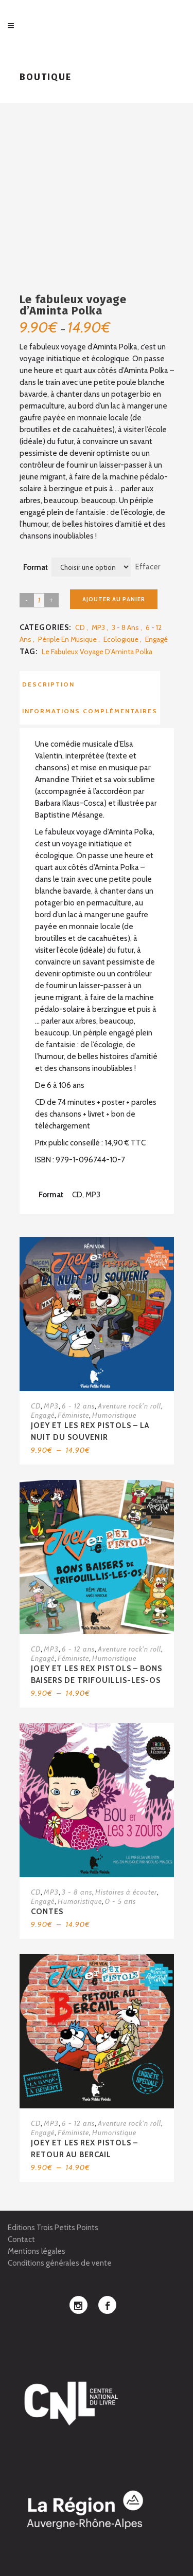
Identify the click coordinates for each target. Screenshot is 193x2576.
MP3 (98, 627)
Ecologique (120, 639)
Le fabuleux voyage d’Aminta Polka (97, 651)
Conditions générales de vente (60, 2263)
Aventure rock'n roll (129, 1406)
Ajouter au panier (113, 599)
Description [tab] (48, 684)
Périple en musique (67, 639)
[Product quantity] (39, 600)
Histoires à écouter (126, 1892)
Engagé (156, 639)
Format (35, 567)
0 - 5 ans (120, 1901)
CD (80, 627)
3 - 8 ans (125, 627)
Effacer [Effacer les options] (147, 566)
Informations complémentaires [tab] (89, 711)
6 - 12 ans (78, 1406)
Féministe (73, 1415)
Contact (21, 2239)
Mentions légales (36, 2251)
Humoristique (114, 1415)
